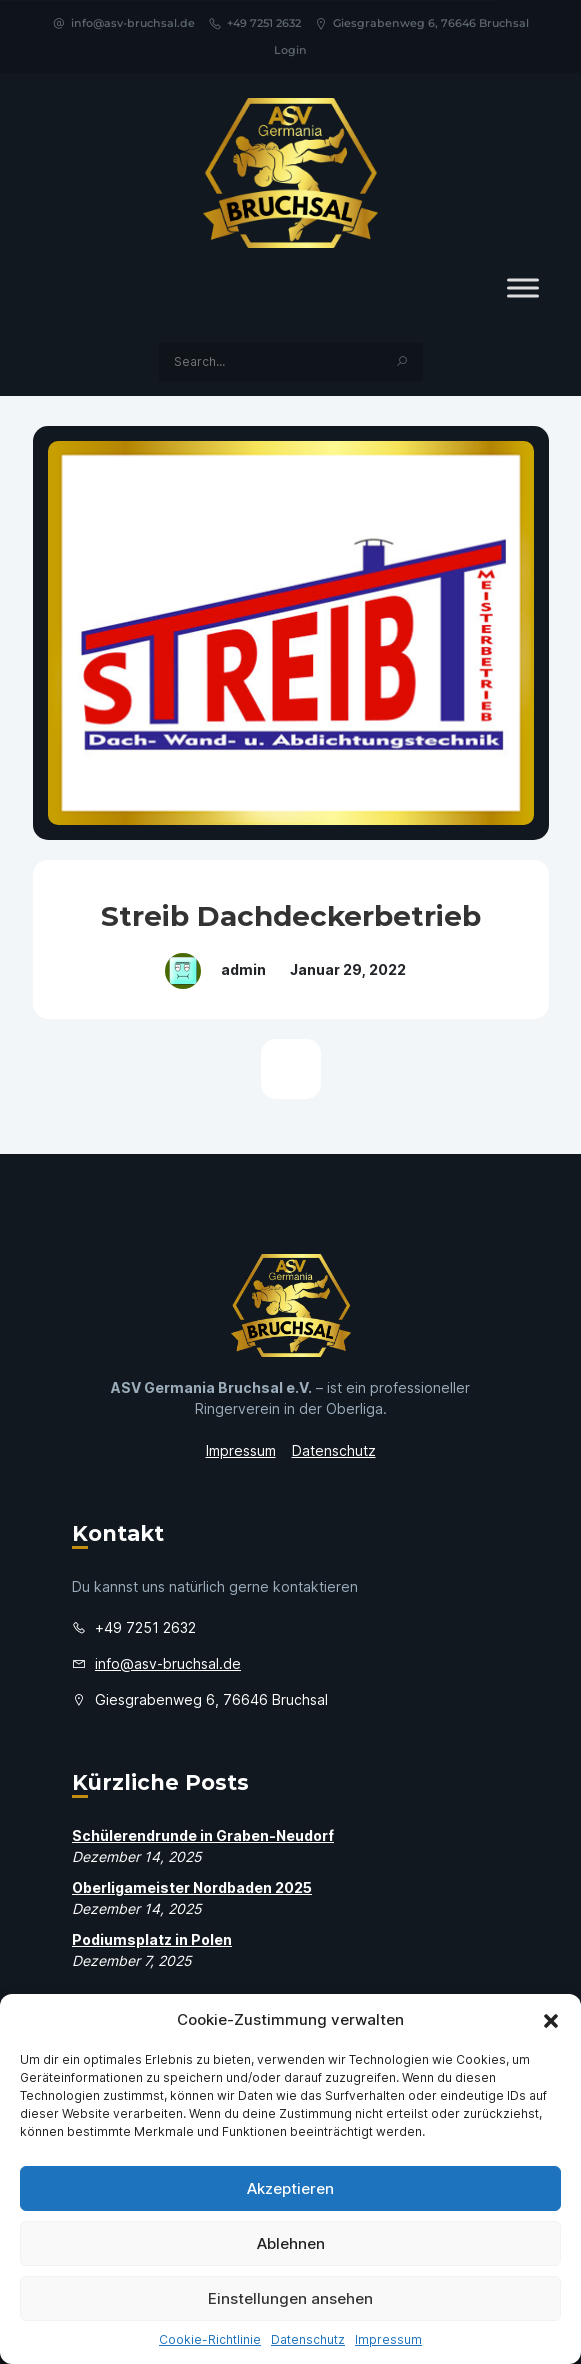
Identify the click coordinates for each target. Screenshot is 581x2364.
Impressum (388, 2339)
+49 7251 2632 (254, 23)
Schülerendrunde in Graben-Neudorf (203, 1835)
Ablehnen (291, 2243)
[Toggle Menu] (523, 287)
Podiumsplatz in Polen (152, 1939)
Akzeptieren (290, 2188)
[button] (551, 2020)
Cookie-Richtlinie (210, 2339)
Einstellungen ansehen (290, 2298)
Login (290, 50)
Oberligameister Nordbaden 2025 (192, 1887)
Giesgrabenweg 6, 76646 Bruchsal (421, 23)
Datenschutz (308, 2339)
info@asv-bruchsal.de (123, 23)
